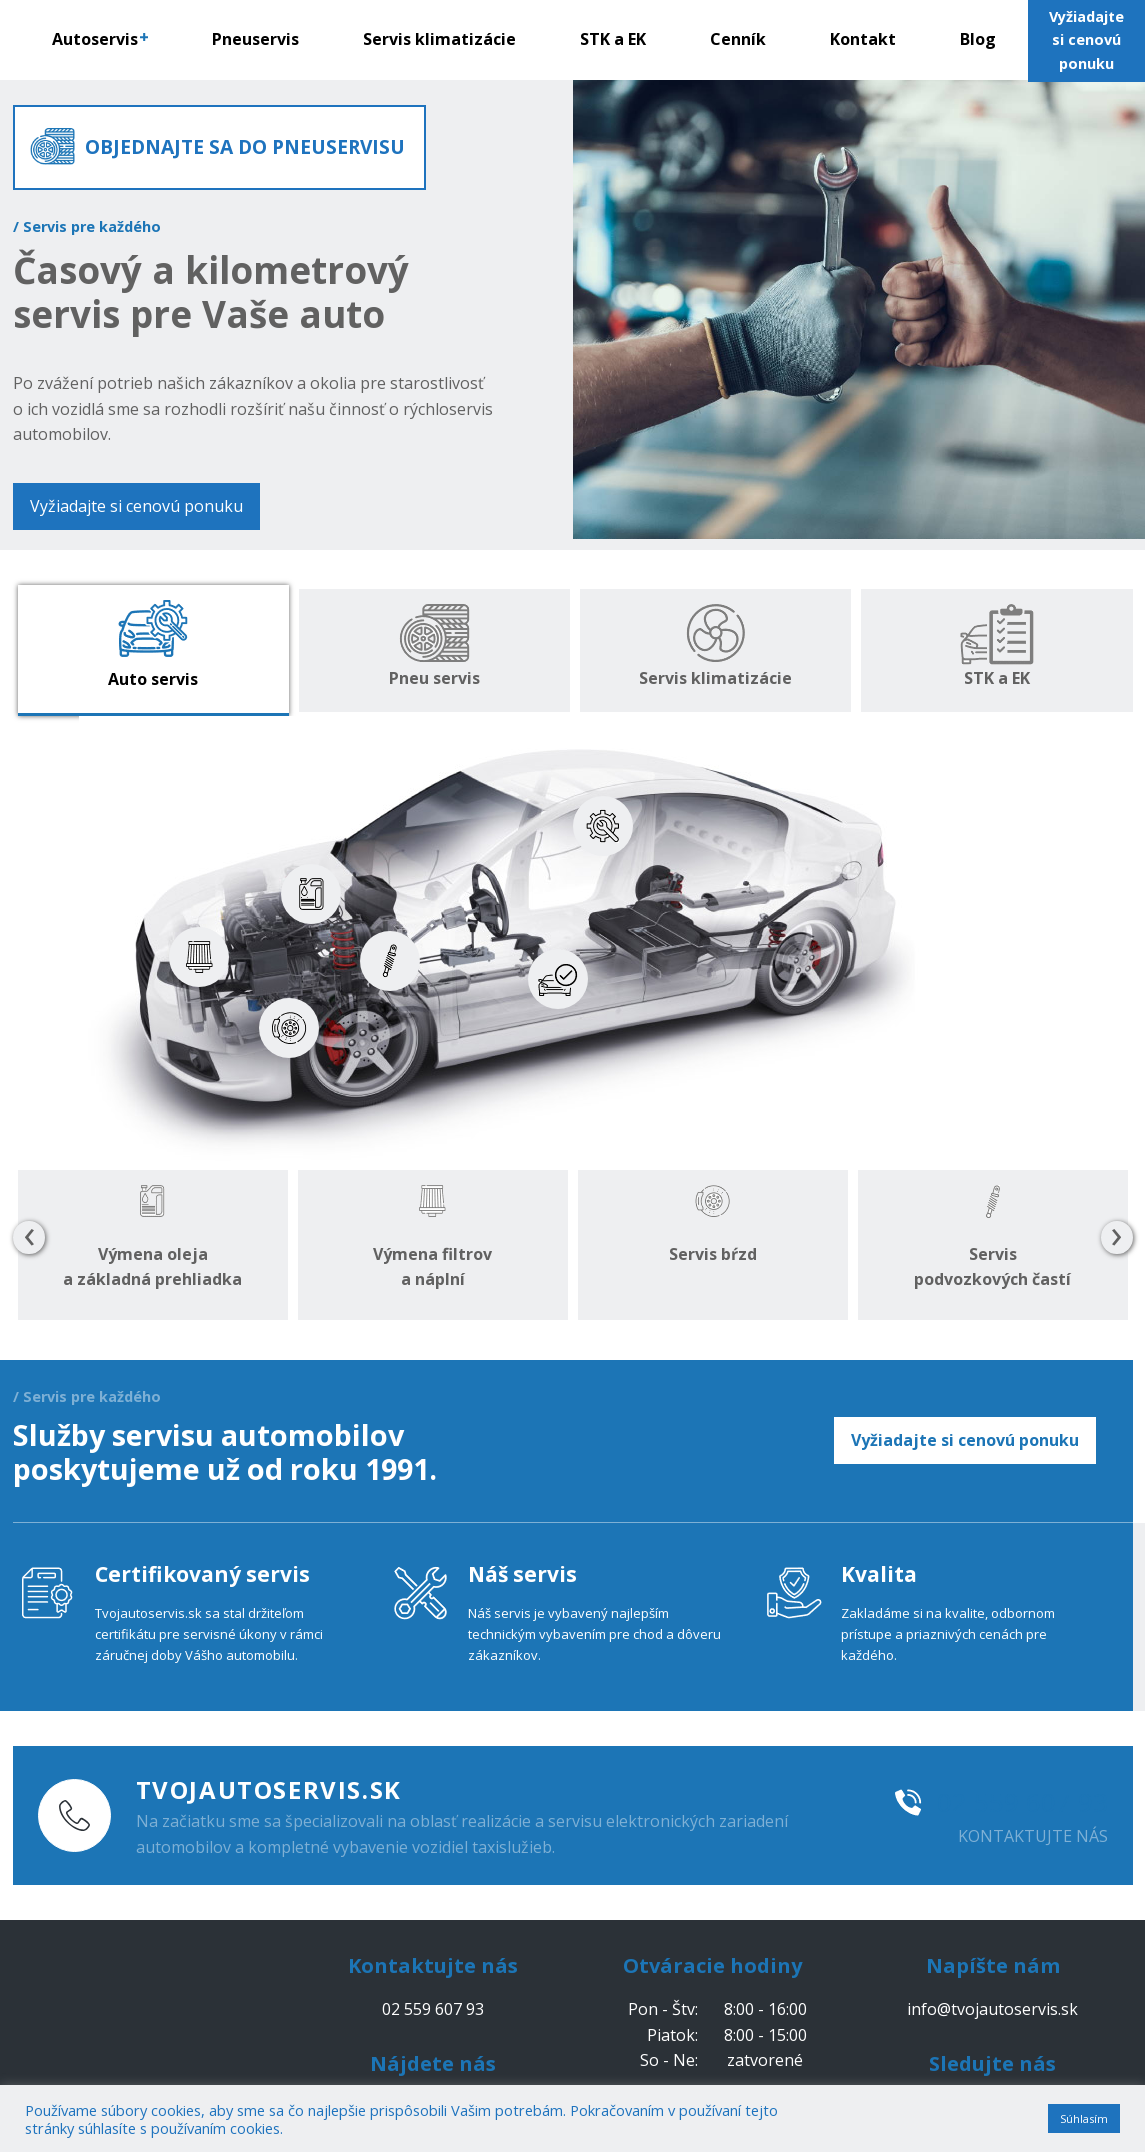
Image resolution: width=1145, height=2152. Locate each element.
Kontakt (863, 39)
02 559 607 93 (1022, 1802)
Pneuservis (255, 39)
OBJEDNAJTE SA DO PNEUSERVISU (245, 146)
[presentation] (29, 1238)
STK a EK (613, 39)
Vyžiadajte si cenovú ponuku (136, 506)
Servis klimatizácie (439, 39)
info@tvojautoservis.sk (992, 2009)
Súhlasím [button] (1084, 2118)
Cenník (738, 39)
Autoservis (100, 39)
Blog (978, 39)
